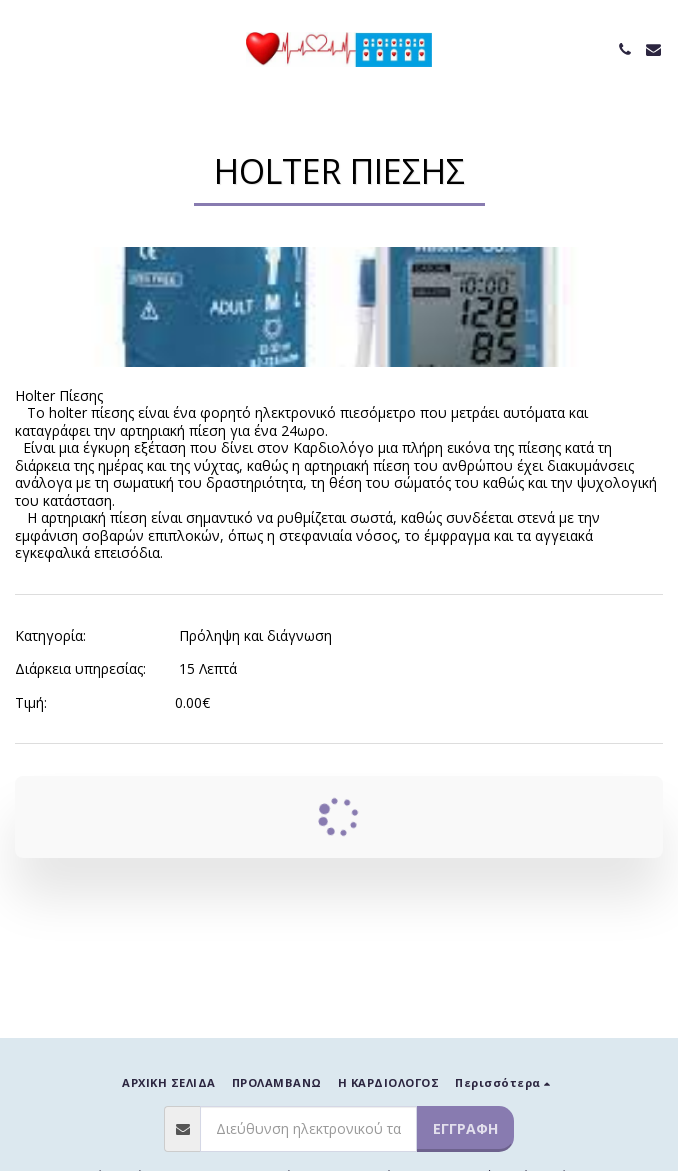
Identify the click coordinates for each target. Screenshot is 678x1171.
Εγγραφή (465, 1128)
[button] (22, 48)
